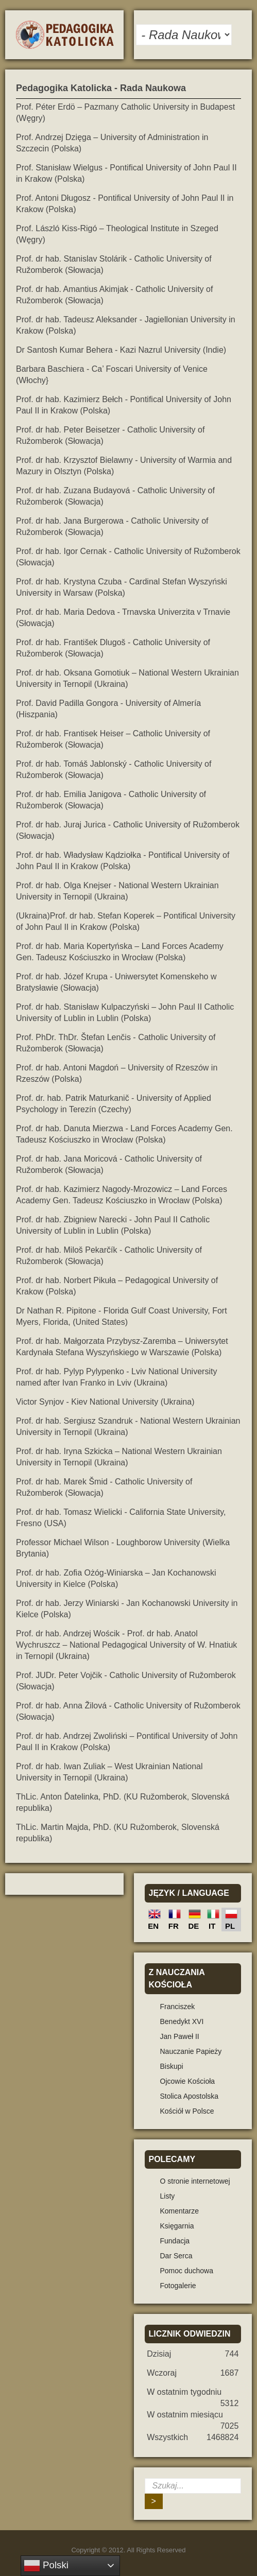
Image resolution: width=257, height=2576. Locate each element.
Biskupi (171, 2066)
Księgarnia (177, 2226)
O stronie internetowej (195, 2181)
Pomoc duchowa (187, 2271)
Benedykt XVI (182, 2021)
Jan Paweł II (179, 2036)
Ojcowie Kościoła (187, 2081)
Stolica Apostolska (189, 2096)
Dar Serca (176, 2256)
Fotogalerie (178, 2285)
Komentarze (179, 2211)
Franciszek (177, 2006)
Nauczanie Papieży (191, 2051)
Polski (46, 2565)
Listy (167, 2196)
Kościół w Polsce (187, 2111)
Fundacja (175, 2241)
